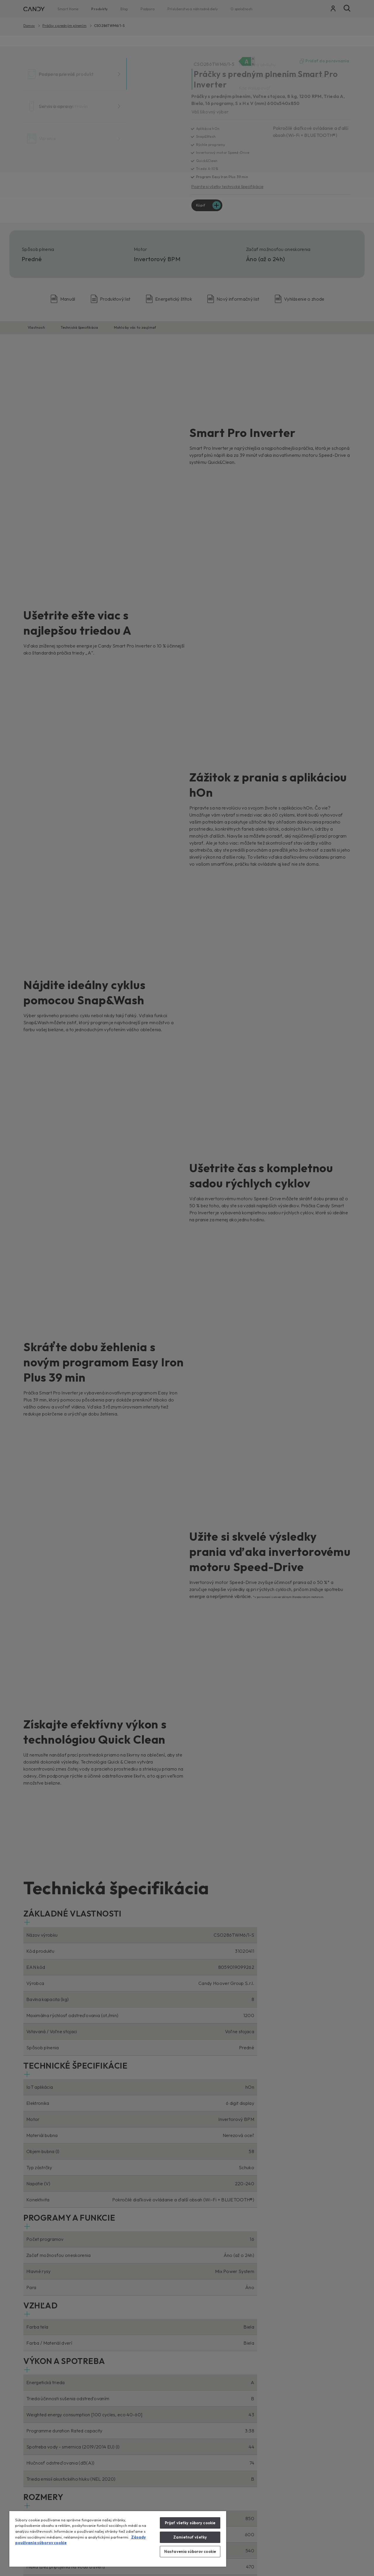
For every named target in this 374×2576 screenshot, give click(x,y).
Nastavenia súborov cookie (190, 2551)
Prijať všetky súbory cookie (190, 2522)
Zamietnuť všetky (190, 2537)
